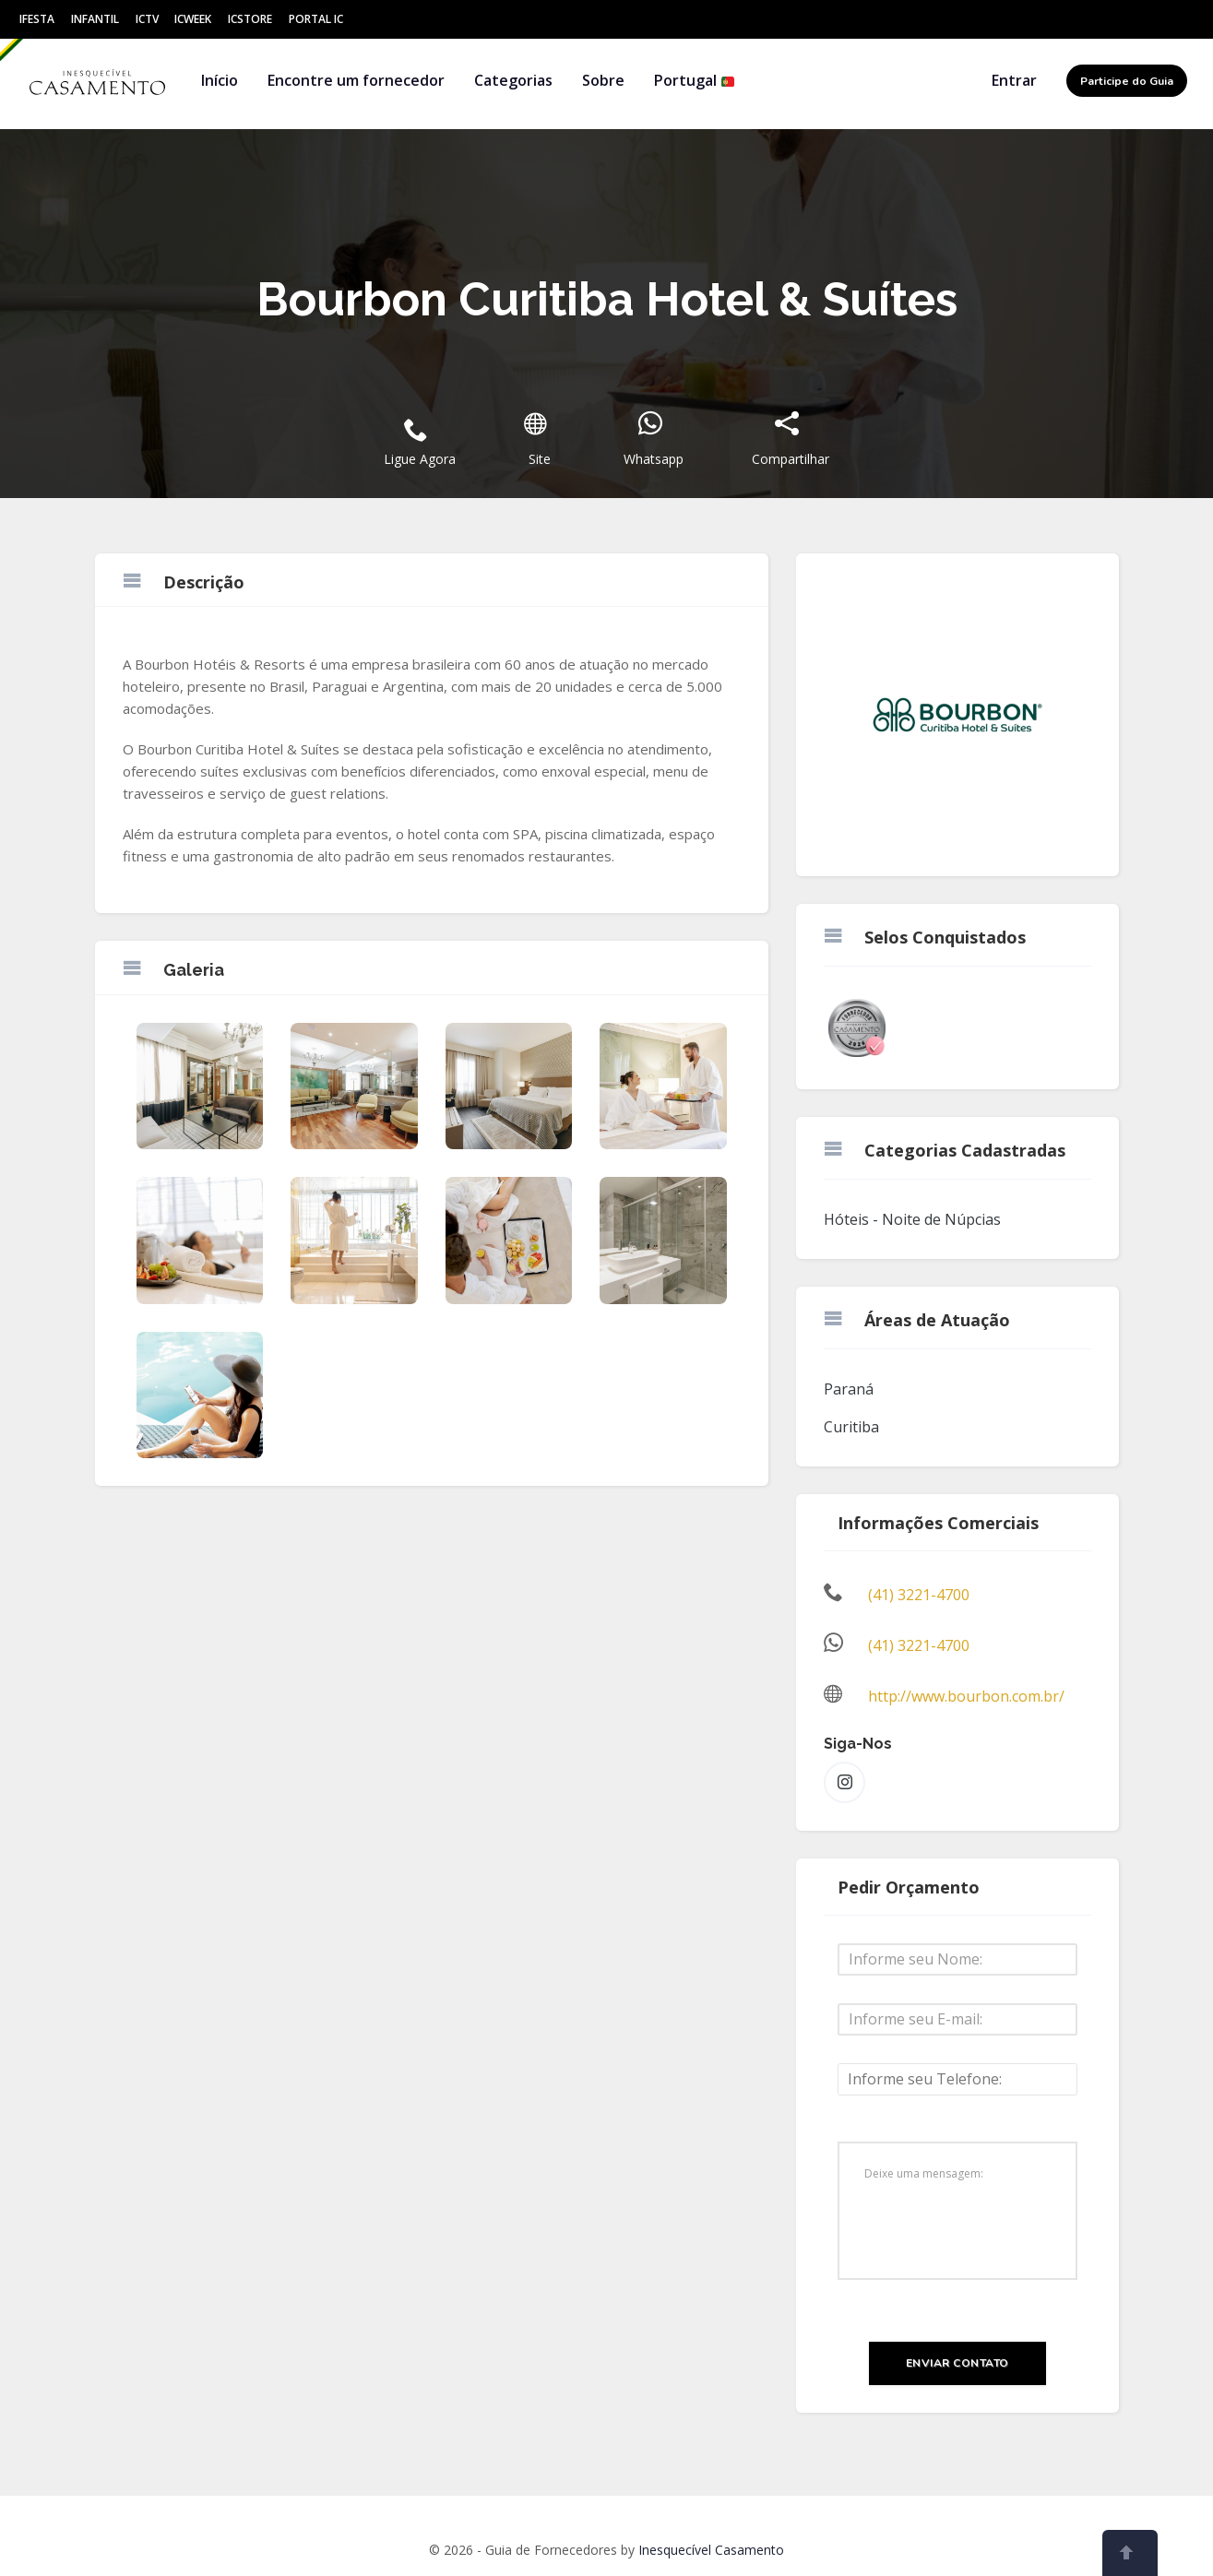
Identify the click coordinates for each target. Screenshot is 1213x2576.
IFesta (36, 19)
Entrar (1014, 80)
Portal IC (316, 19)
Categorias (513, 80)
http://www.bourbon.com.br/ (966, 1696)
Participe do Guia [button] (1126, 81)
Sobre (603, 80)
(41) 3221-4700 (918, 1595)
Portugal (694, 80)
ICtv (147, 19)
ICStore (250, 19)
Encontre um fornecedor (356, 80)
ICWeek (192, 19)
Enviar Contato (957, 2363)
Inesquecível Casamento (711, 2549)
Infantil (95, 19)
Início (219, 80)
